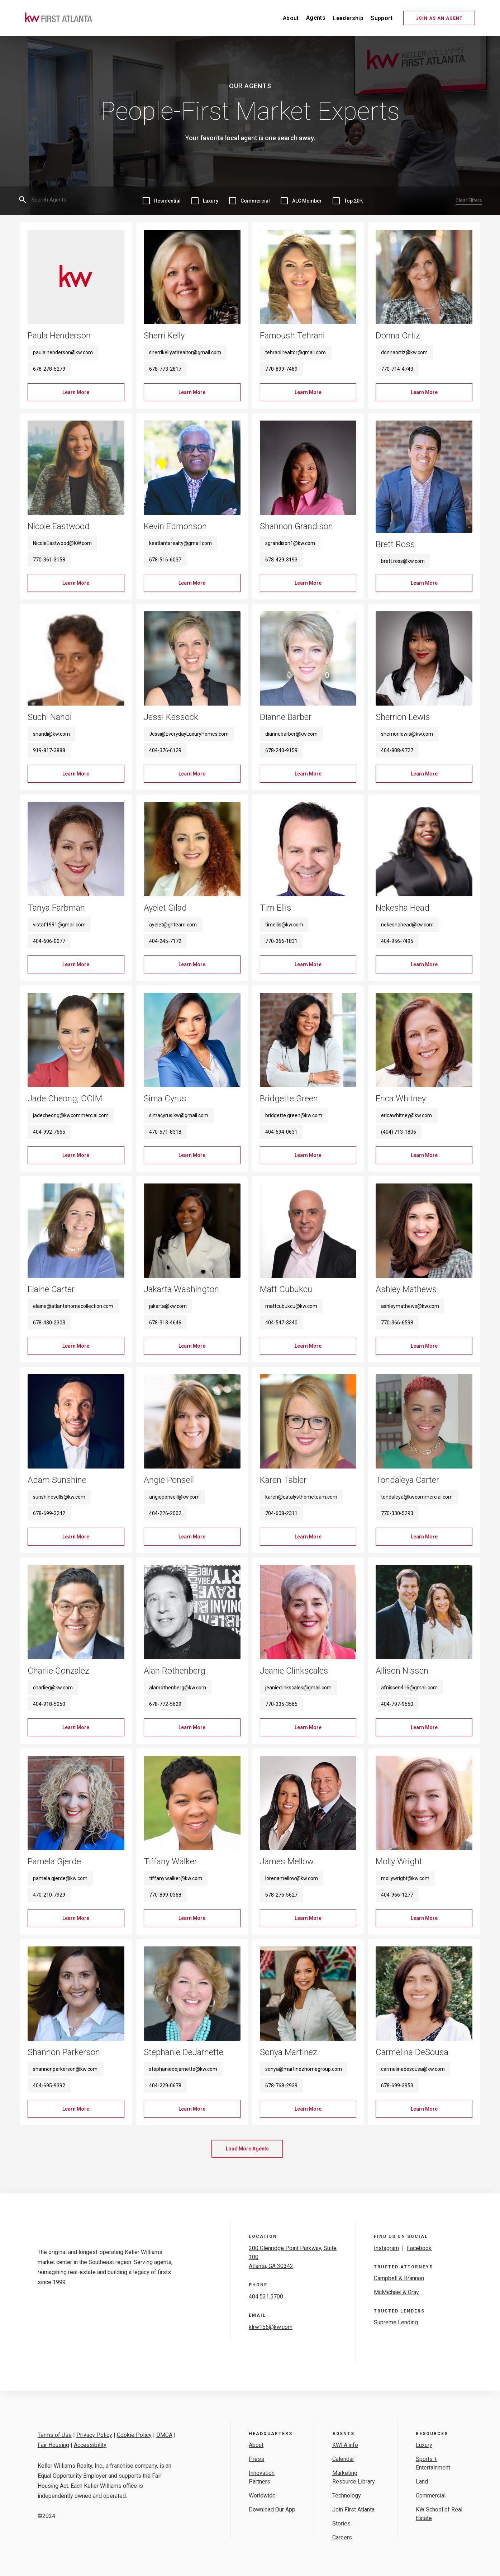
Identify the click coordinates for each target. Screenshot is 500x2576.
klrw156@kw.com (270, 2327)
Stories (341, 2523)
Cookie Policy (134, 2435)
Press (256, 2459)
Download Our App (272, 2509)
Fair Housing (53, 2445)
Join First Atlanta (353, 2509)
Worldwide (262, 2495)
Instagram (386, 2248)
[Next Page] (247, 2149)
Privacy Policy (94, 2435)
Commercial (431, 2495)
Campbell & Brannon (399, 2278)
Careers (342, 2537)
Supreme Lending (396, 2322)
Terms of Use (55, 2435)
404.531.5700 (266, 2296)
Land (422, 2481)
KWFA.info (345, 2445)
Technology (346, 2495)
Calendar (343, 2459)
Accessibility (90, 2445)
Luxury (424, 2445)
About (256, 2445)
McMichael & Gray (396, 2292)
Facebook (419, 2248)
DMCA (164, 2435)
